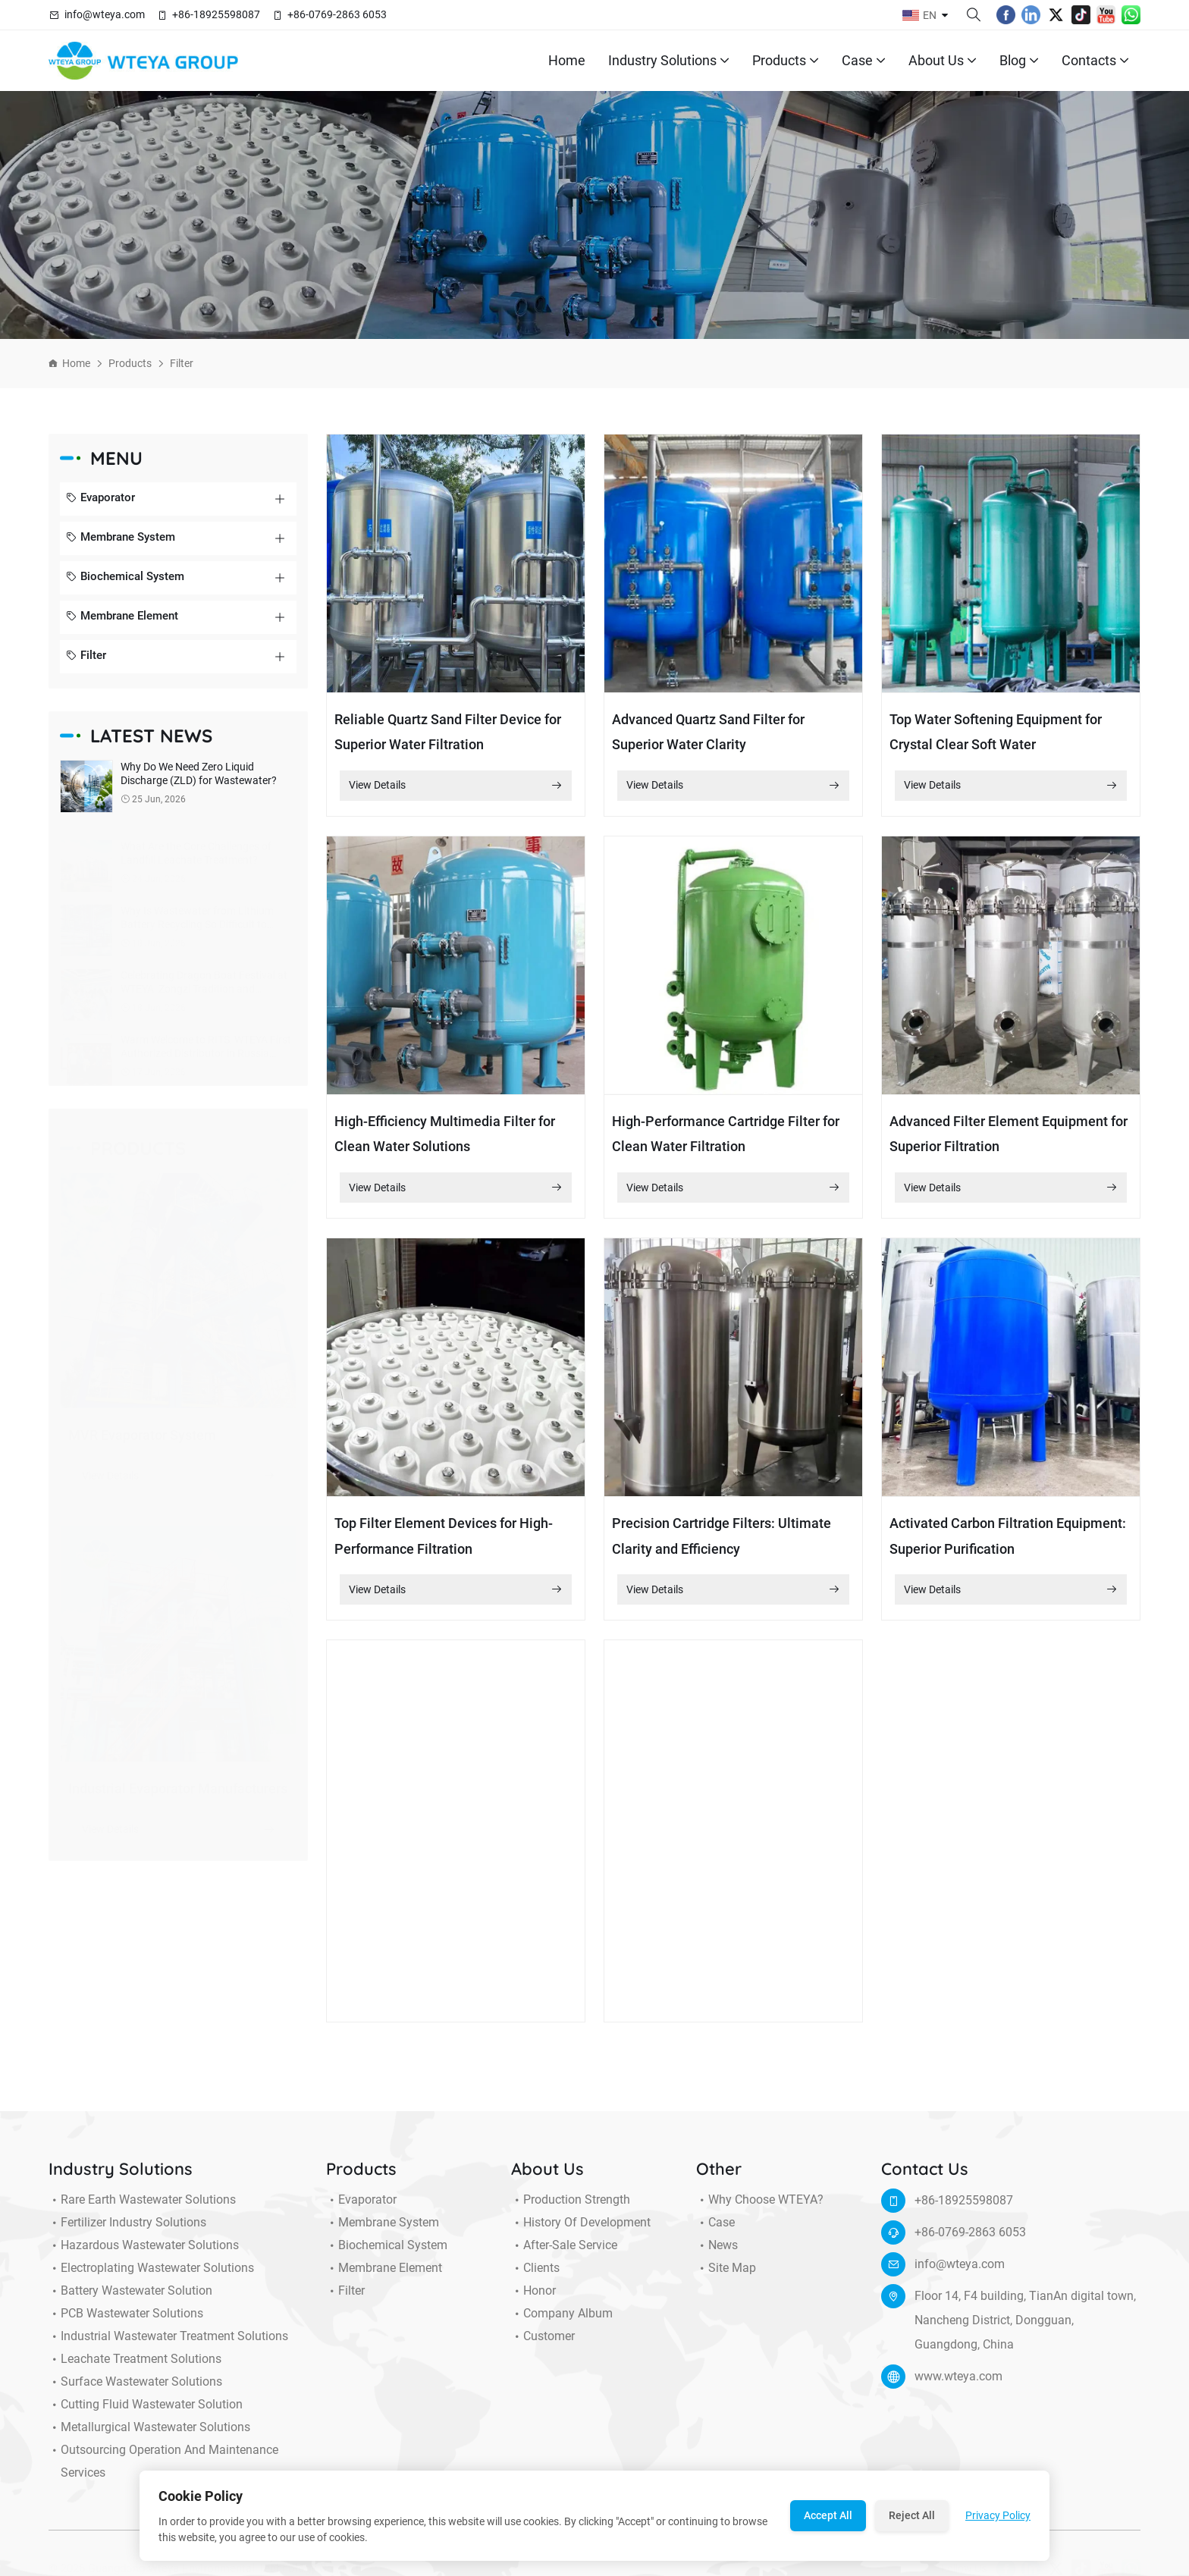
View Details (456, 786)
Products (785, 60)
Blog (1019, 60)
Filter (181, 363)
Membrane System (120, 538)
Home (566, 60)
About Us (942, 60)
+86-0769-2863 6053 (337, 14)
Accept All (828, 2515)
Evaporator (100, 499)
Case (864, 60)
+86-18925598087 (216, 14)
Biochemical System (125, 577)
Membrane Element (122, 617)
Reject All (912, 2515)
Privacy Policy (998, 2515)
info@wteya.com (104, 14)
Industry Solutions (668, 60)
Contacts (1095, 60)
